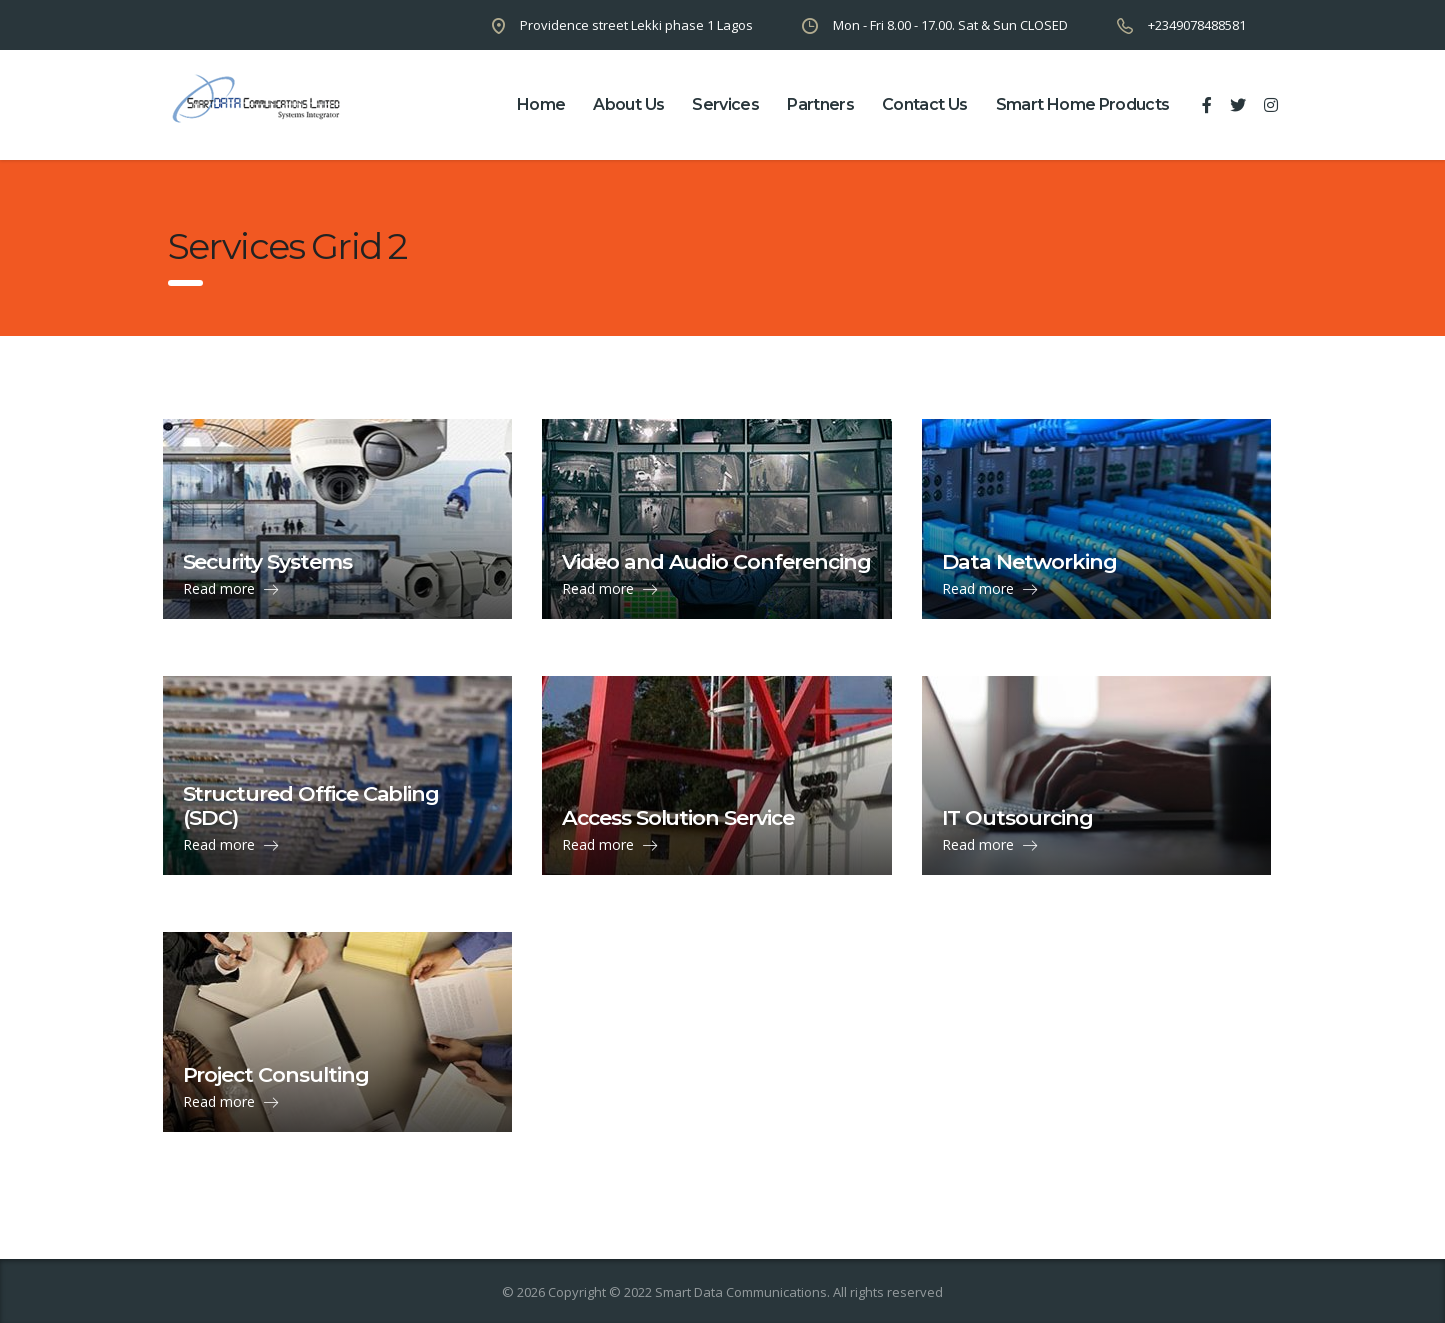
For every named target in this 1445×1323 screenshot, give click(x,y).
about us (628, 104)
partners (820, 104)
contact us (925, 104)
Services (725, 104)
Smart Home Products (1083, 104)
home (541, 104)
